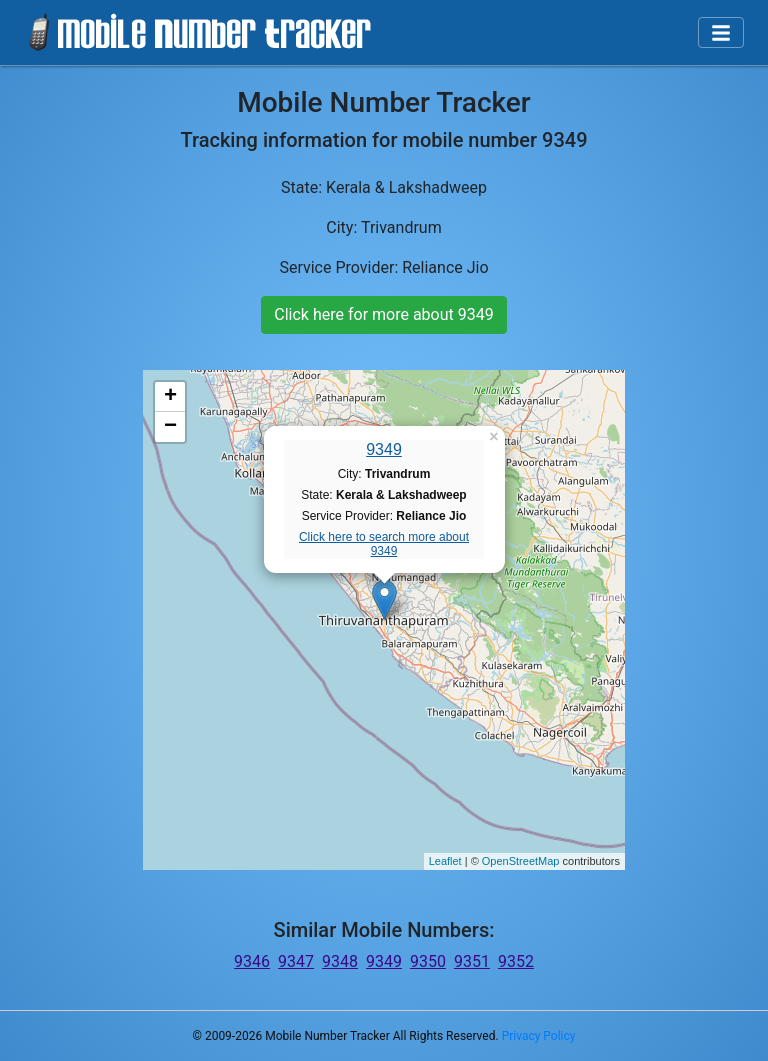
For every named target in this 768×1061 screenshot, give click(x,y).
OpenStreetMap (521, 861)
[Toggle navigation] (721, 33)
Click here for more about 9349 (383, 314)
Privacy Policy (539, 1036)
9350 (428, 961)
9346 (252, 961)
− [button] (170, 427)
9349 (384, 449)
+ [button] (170, 397)
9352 (516, 961)
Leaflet (445, 861)
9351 (472, 961)
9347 (296, 961)
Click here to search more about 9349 (384, 544)
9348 (340, 961)
